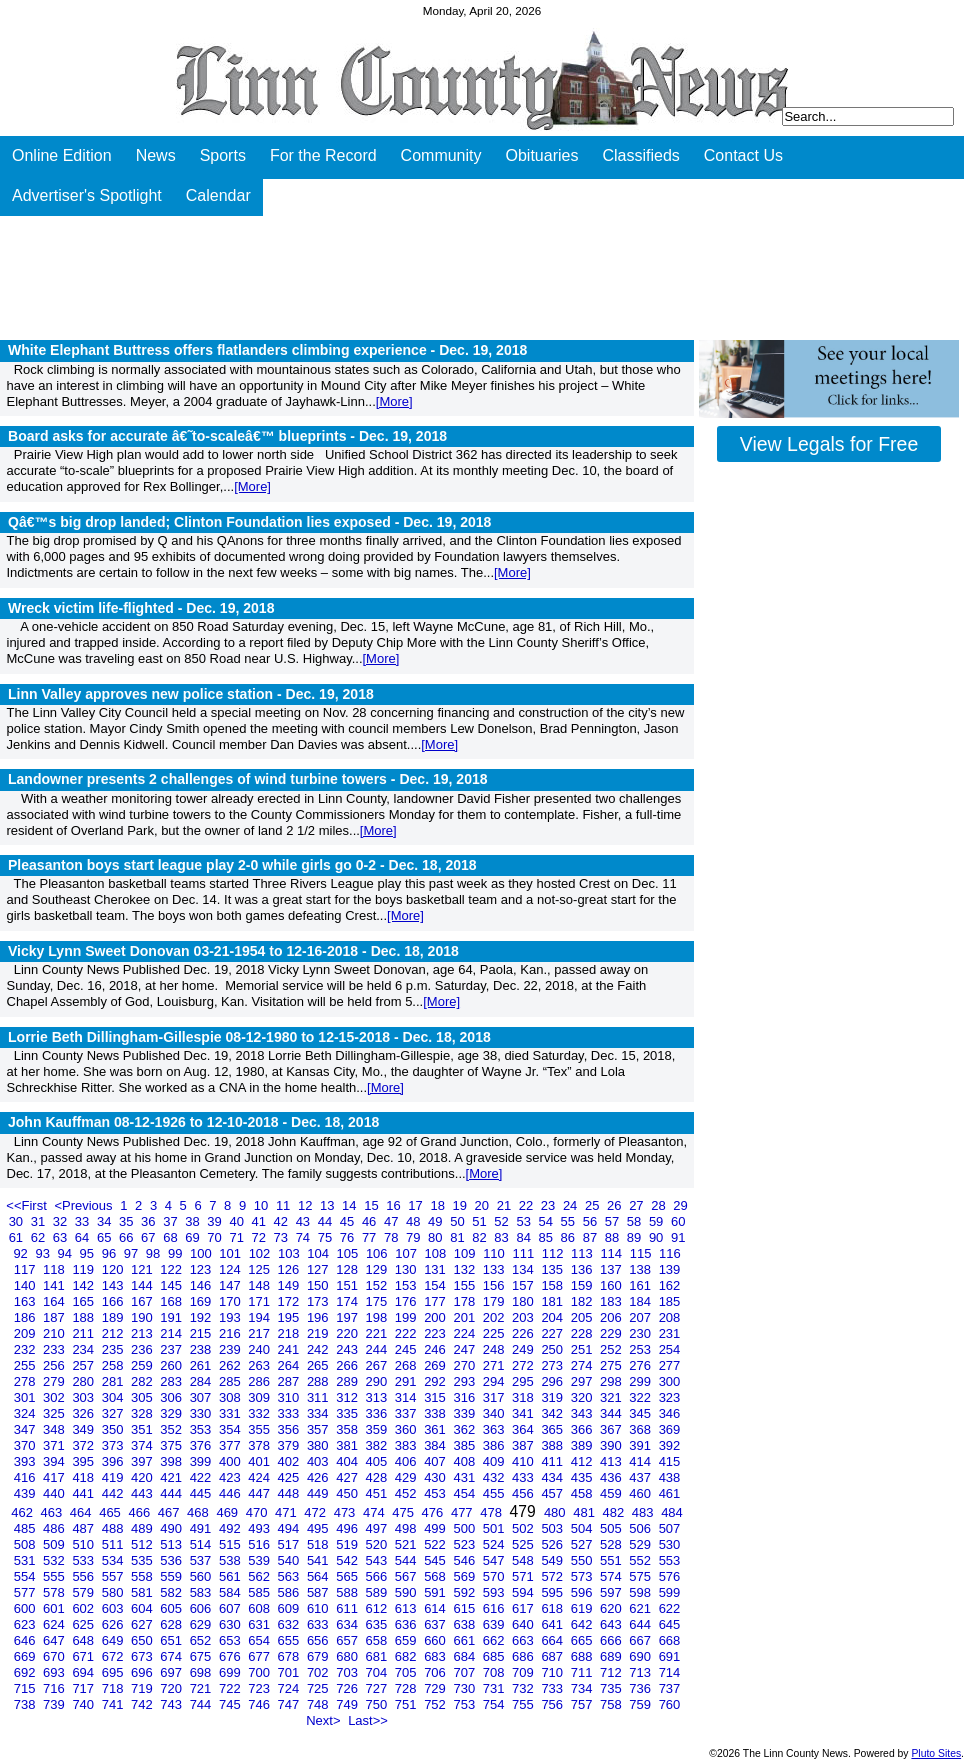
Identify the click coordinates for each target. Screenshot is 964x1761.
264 (290, 1365)
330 (202, 1413)
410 (524, 1461)
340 (495, 1413)
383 (407, 1445)
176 (407, 1301)
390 (612, 1445)
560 (202, 1576)
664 (553, 1640)
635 (378, 1624)
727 (378, 1688)
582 (172, 1592)
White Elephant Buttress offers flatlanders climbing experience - (267, 350)
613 (407, 1608)
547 (495, 1560)
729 (436, 1688)
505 (612, 1528)
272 (524, 1365)
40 (238, 1221)
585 (260, 1592)
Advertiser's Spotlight (87, 195)
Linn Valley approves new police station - (191, 694)
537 (202, 1560)
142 (84, 1285)
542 (348, 1560)
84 (525, 1237)
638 (465, 1624)
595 (553, 1592)
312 (348, 1397)
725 (319, 1688)
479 (525, 1511)
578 (55, 1592)
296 (553, 1381)
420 (143, 1477)
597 (612, 1592)
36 (150, 1221)
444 (172, 1493)
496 (348, 1528)
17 (417, 1205)
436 (612, 1477)
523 (465, 1544)
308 (231, 1397)
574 (612, 1576)
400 (231, 1461)
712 (612, 1672)
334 (319, 1413)
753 (465, 1704)
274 (583, 1365)
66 (128, 1237)
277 (670, 1365)
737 (670, 1688)
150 (319, 1285)
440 (55, 1493)
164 (55, 1301)
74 (305, 1237)
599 (670, 1592)
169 (202, 1301)
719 (143, 1688)
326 (84, 1413)
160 (612, 1285)
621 (641, 1608)
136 (583, 1269)
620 (612, 1608)
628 (172, 1624)
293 (465, 1381)
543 (378, 1560)
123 (202, 1269)
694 (84, 1672)
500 (465, 1528)
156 (495, 1285)
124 (231, 1269)
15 (373, 1205)
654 (260, 1640)
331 (231, 1413)
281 (114, 1381)
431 (465, 1477)
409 (495, 1461)
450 (348, 1493)
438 (670, 1477)
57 (614, 1221)
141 (55, 1285)
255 (26, 1365)
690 (641, 1656)
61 (18, 1237)
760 (670, 1704)
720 (172, 1688)
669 (26, 1656)
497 (378, 1528)
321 (612, 1397)
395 (84, 1461)
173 (319, 1301)
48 (415, 1221)
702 (319, 1672)
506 (641, 1528)
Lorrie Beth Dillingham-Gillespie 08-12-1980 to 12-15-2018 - (249, 1037)
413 (612, 1461)
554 (26, 1576)
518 (319, 1544)
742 (143, 1704)
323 (670, 1397)
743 (172, 1704)
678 (290, 1656)
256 (55, 1365)
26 (616, 1205)
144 (143, 1285)
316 (465, 1397)
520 (378, 1544)
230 (641, 1333)
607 (231, 1608)
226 (524, 1333)
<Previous (85, 1205)
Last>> (368, 1720)
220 (348, 1333)
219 (319, 1333)
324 (26, 1413)
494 (290, 1528)
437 (641, 1477)
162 (670, 1285)
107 (407, 1253)
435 (583, 1477)
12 (307, 1205)
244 (378, 1349)
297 (583, 1381)
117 (26, 1269)
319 (553, 1397)
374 (143, 1445)
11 (285, 1205)
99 (177, 1253)
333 (290, 1413)
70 (216, 1237)
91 (678, 1237)
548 (524, 1560)
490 (172, 1528)
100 (202, 1253)
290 (378, 1381)
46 (371, 1221)
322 (641, 1397)
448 (290, 1493)
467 (170, 1512)
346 (670, 1413)
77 (371, 1237)
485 (26, 1528)
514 (202, 1544)
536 (172, 1560)
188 (84, 1317)
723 (260, 1688)
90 (658, 1237)
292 (436, 1381)
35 (128, 1221)
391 (641, 1445)
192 (202, 1317)
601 (55, 1608)
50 (459, 1221)
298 (612, 1381)
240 (260, 1349)
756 (553, 1704)
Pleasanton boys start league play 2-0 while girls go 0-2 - (242, 865)
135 (553, 1269)
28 (660, 1205)
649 (114, 1640)
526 (553, 1544)
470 (258, 1512)
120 (114, 1269)
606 (202, 1608)
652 (202, 1640)
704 (378, 1672)
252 (612, 1349)
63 (62, 1237)
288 (319, 1381)
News (156, 155)
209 (26, 1333)
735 (612, 1688)
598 (641, 1592)
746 (260, 1704)
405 (378, 1461)
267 (378, 1365)
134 (524, 1269)
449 (319, 1493)
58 (636, 1221)
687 (553, 1656)
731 (495, 1688)
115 (642, 1253)
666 (612, 1640)
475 (404, 1512)
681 (378, 1656)
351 (143, 1429)
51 (481, 1221)
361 (436, 1429)
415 (670, 1461)
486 (55, 1528)
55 (570, 1221)
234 (84, 1349)
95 (89, 1253)
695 (114, 1672)
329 (172, 1413)
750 (378, 1704)
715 (26, 1688)
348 (55, 1429)
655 (290, 1640)
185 (670, 1301)
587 (319, 1592)
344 (612, 1413)
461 (670, 1493)
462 (23, 1512)
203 (524, 1317)
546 (465, 1560)
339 (465, 1413)
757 (583, 1704)
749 (348, 1704)
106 (378, 1253)
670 (55, 1656)
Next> (325, 1720)
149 (290, 1285)
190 (143, 1317)
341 (524, 1413)
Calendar (218, 195)
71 (238, 1237)
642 (583, 1624)
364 (524, 1429)
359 (378, 1429)
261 (202, 1365)
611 (348, 1608)
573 (583, 1576)
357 (319, 1429)
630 (231, 1624)
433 (524, 1477)
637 (436, 1624)
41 (260, 1221)
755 (524, 1704)
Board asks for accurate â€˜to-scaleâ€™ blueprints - (227, 436)
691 (670, 1656)
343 (583, 1413)
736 (641, 1688)
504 (583, 1528)
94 (67, 1253)
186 (26, 1317)
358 (348, 1429)
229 (612, 1333)
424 (260, 1477)
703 (348, 1672)
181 (553, 1301)
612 (378, 1608)
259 (143, 1365)
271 (495, 1365)
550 (583, 1560)
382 (378, 1445)
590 (407, 1592)
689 (612, 1656)
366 (583, 1429)
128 (348, 1269)
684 (465, 1656)
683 (436, 1656)
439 (26, 1493)
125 (260, 1269)
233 (55, 1349)
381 (348, 1445)
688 (583, 1656)
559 (172, 1576)
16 (395, 1205)
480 (556, 1512)
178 (465, 1301)
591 (436, 1592)
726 (348, 1688)
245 (407, 1349)
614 (436, 1608)
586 (290, 1592)
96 (111, 1253)
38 (194, 1221)
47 (393, 1221)
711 (583, 1672)
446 (231, 1493)
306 (172, 1397)
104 (319, 1253)
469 (228, 1512)
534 (114, 1560)
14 (351, 1205)
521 (407, 1544)
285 (231, 1381)
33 (84, 1221)
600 (26, 1608)
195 (290, 1317)
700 (260, 1672)
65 (106, 1237)
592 (465, 1592)
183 (612, 1301)
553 (670, 1560)
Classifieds (640, 155)
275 (612, 1365)
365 (553, 1429)
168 (172, 1301)
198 (378, 1317)
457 (553, 1493)
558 (143, 1576)
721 (202, 1688)
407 (436, 1461)
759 (641, 1704)
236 (143, 1349)
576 (670, 1576)
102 (261, 1253)
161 (641, 1285)
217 (260, 1333)
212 (114, 1333)
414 (641, 1461)
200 (436, 1317)
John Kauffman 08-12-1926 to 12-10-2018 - (193, 1122)
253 (641, 1349)
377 (231, 1445)
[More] (394, 401)
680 (348, 1656)
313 (378, 1397)
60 (678, 1221)
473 (346, 1512)
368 (641, 1429)
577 (26, 1592)
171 (260, 1301)
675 (202, 1656)
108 (437, 1253)
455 (495, 1493)
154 (436, 1285)
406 (407, 1461)
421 (172, 1477)
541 (319, 1560)
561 (231, 1576)
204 (553, 1317)
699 (231, 1672)
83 (503, 1237)
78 (393, 1237)
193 (231, 1317)
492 (231, 1528)
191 (172, 1317)
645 (670, 1624)
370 (26, 1445)
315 (436, 1397)
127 (319, 1269)
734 (583, 1688)
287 (290, 1381)
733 (553, 1688)
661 (465, 1640)
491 (202, 1528)
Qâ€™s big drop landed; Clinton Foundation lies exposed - (249, 522)
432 (495, 1477)
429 (407, 1477)
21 (506, 1205)
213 (143, 1333)
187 (55, 1317)
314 (407, 1397)
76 (349, 1237)
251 (583, 1349)
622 (670, 1608)
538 (231, 1560)
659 (407, 1640)
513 (172, 1544)
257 (84, 1365)
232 (26, 1349)
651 (172, 1640)
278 (26, 1381)
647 (55, 1640)
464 (82, 1512)
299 (641, 1381)
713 (641, 1672)
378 (260, 1445)
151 (348, 1285)
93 (44, 1253)
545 (436, 1560)
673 (143, 1656)
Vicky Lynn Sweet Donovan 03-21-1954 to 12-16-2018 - (233, 951)
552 (641, 1560)
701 (290, 1672)
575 (641, 1576)
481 (585, 1512)
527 (583, 1544)
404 (348, 1461)
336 (378, 1413)
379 (290, 1445)
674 (172, 1656)
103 (290, 1253)
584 (231, 1592)
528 (612, 1544)
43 (305, 1221)
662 (495, 1640)
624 (55, 1624)
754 (495, 1704)
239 (231, 1349)
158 (553, 1285)
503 (553, 1528)
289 (348, 1381)
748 (319, 1704)
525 (524, 1544)
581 (143, 1592)
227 (553, 1333)
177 (436, 1301)
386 (495, 1445)
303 (84, 1397)
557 (114, 1576)
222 (407, 1333)
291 (407, 1381)
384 (436, 1445)
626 (114, 1624)
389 (583, 1445)
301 (26, 1397)
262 (231, 1365)
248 (495, 1349)
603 (114, 1608)
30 (18, 1221)
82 (481, 1237)
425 (290, 1477)
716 (55, 1688)
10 (263, 1205)
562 (260, 1576)
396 (114, 1461)
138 (641, 1269)
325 (55, 1413)
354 (231, 1429)
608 (260, 1608)
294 (495, 1381)
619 (583, 1608)
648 (84, 1640)
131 (436, 1269)
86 (570, 1237)
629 (202, 1624)
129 (378, 1269)
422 (202, 1477)
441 (84, 1493)
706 (436, 1672)
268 (407, 1365)
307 (202, 1397)
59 (658, 1221)
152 (378, 1285)
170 (231, 1301)
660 (436, 1640)
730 (465, 1688)
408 (465, 1461)
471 (287, 1512)
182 (583, 1301)
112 (554, 1253)
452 (407, 1493)
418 (84, 1477)
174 (348, 1301)
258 (114, 1365)
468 (199, 1512)
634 (348, 1624)
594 (524, 1592)
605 (172, 1608)
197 (348, 1317)
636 (407, 1624)
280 (84, 1381)
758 (612, 1704)
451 (378, 1493)
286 (260, 1381)
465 (111, 1512)
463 (53, 1512)
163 (26, 1301)
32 (62, 1221)
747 (290, 1704)
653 (231, 1640)
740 (84, 1704)
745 (231, 1704)
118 (55, 1269)
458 (583, 1493)
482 (615, 1512)
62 (40, 1237)
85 (548, 1237)
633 (319, 1624)
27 (638, 1205)
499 (436, 1528)
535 (143, 1560)
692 (26, 1672)
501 (495, 1528)
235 (114, 1349)
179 (495, 1301)
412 (583, 1461)
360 (407, 1429)
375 (172, 1445)
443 (143, 1493)
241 (290, 1349)
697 (172, 1672)
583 (202, 1592)
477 (463, 1512)
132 (465, 1269)
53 (525, 1221)
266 (348, 1365)
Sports (223, 155)
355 (260, 1429)
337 (407, 1413)
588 (348, 1592)
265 (319, 1365)
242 (319, 1349)
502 (524, 1528)
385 (465, 1445)
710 (553, 1672)
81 (459, 1237)
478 (492, 1512)
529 (641, 1544)
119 (84, 1269)
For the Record (323, 155)
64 (84, 1237)
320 (583, 1397)
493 (260, 1528)
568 (436, 1576)
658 (378, 1640)
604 (143, 1608)
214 (172, 1333)
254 (670, 1349)
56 (592, 1221)
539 (260, 1560)
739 (55, 1704)
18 (439, 1205)
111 (524, 1253)
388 (553, 1445)
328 (143, 1413)
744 (202, 1704)
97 (133, 1253)
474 (375, 1512)
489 (143, 1528)
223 (436, 1333)
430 (436, 1477)
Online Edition (62, 155)
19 (462, 1205)
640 (524, 1624)
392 (670, 1445)
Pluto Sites (936, 1753)
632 (290, 1624)
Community (441, 155)
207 (641, 1317)
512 (143, 1544)
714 (670, 1672)
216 (231, 1333)
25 (594, 1205)
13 (329, 1205)
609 (290, 1608)
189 (114, 1317)
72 (260, 1237)
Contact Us (743, 155)
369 (670, 1429)
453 (436, 1493)
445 (202, 1493)
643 (612, 1624)
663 (524, 1640)
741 (114, 1704)
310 (290, 1397)
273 (553, 1365)
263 (260, 1365)
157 (524, 1285)
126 (290, 1269)
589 (378, 1592)
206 (612, 1317)
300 (670, 1381)
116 (670, 1253)
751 (407, 1704)
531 (26, 1560)
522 (436, 1544)
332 (260, 1413)
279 (55, 1381)
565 (348, 1576)
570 (495, 1576)
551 (612, 1560)
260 (172, 1365)
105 (349, 1253)
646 (26, 1640)
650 (143, 1640)
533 (84, 1560)
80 (437, 1237)
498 (407, 1528)
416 (26, 1477)
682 (407, 1656)
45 (349, 1221)
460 (641, 1493)
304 (114, 1397)
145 (172, 1285)
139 (670, 1269)
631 (260, 1624)
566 (378, 1576)
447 (260, 1493)
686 (524, 1656)
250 (553, 1349)
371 (55, 1445)
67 (150, 1237)
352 (172, 1429)
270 (465, 1365)
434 (553, 1477)
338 (436, 1413)
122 (172, 1269)
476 (434, 1512)
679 (319, 1656)
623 (26, 1624)
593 (495, 1592)
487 (84, 1528)
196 (319, 1317)
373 (114, 1445)
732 (524, 1688)
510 (84, 1544)
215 (202, 1333)
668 (670, 1640)
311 (319, 1397)
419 (114, 1477)
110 (495, 1253)
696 (143, 1672)
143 (114, 1285)
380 (319, 1445)
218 (290, 1333)
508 (26, 1544)
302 (55, 1397)
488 (114, 1528)
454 (465, 1493)
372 (84, 1445)
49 (437, 1221)
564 (319, 1576)
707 (465, 1672)
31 (40, 1221)
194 (260, 1317)
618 (553, 1608)
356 (290, 1429)
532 (55, 1560)
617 (524, 1608)
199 (407, 1317)
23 (550, 1205)
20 (484, 1205)
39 (216, 1221)
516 (260, 1544)
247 (465, 1349)
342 (553, 1413)
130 (407, 1269)
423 (231, 1477)
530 (670, 1544)
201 (465, 1317)
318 (524, 1397)
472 (316, 1512)
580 (114, 1592)
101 (231, 1253)
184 (641, 1301)
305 (143, 1397)
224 (465, 1333)
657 (348, 1640)
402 (290, 1461)
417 (55, 1477)
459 (612, 1493)
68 (172, 1237)
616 (495, 1608)
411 (553, 1461)
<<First (28, 1205)
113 (583, 1253)
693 (55, 1672)
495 (319, 1528)
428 (378, 1477)
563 (290, 1576)
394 (55, 1461)
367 (612, 1429)
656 (319, 1640)
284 (202, 1381)
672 (114, 1656)
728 (407, 1688)
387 (524, 1445)
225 (495, 1333)
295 (524, 1381)
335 (348, 1413)
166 (114, 1301)
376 (202, 1445)
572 (553, 1576)
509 (55, 1544)
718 (114, 1688)
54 (548, 1221)
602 (84, 1608)
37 (172, 1221)
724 (290, 1688)
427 (348, 1477)
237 (172, 1349)
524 (495, 1544)
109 (466, 1253)
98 (155, 1253)
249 (524, 1349)
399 (202, 1461)
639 (495, 1624)
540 (290, 1560)
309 (260, 1397)
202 (495, 1317)
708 (495, 1672)
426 (319, 1477)
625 (84, 1624)
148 (260, 1285)
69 (194, 1237)
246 (436, 1349)
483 (644, 1512)
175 (378, 1301)
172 (290, 1301)
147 (231, 1285)
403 (319, 1461)
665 (583, 1640)
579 (84, 1592)
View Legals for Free (829, 444)
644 (641, 1624)
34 (106, 1221)
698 (202, 1672)
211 (84, 1333)
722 (231, 1688)
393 (26, 1461)
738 (26, 1704)
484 (672, 1512)
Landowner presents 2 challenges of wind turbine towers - (248, 779)
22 (528, 1205)
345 (641, 1413)
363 (495, 1429)
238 (202, 1349)
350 (114, 1429)
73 (283, 1237)
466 (140, 1512)
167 (143, 1301)
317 (495, 1397)
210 (55, 1333)
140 (26, 1285)
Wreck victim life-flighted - (141, 608)
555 (55, 1576)
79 (415, 1237)
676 (231, 1656)
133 (495, 1269)
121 (143, 1269)
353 (202, 1429)
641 (553, 1624)
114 (612, 1253)
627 (143, 1624)
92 (22, 1253)
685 (495, 1656)
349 (84, 1429)
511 (114, 1544)
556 (84, 1576)
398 (172, 1461)
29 (680, 1205)
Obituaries (542, 155)
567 (407, 1576)
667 (641, 1640)
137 (612, 1269)
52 (503, 1221)
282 (143, 1381)
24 (572, 1205)
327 (114, 1413)
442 (114, 1493)
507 (670, 1528)
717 (84, 1688)
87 (592, 1237)
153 (407, 1285)
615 (465, 1608)
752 (436, 1704)
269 (436, 1365)
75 (327, 1237)
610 (319, 1608)
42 (283, 1221)
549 (553, 1560)
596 (583, 1592)
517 (290, 1544)
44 (327, 1221)
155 (465, 1285)
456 (524, 1493)
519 (348, 1544)
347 (26, 1429)
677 (260, 1656)
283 (172, 1381)
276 (641, 1365)
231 (670, 1333)
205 (583, 1317)
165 (84, 1301)
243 (348, 1349)
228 (583, 1333)
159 (583, 1285)
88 (614, 1237)
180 (524, 1301)
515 (231, 1544)
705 (407, 1672)
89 (636, 1237)
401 (260, 1461)
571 (524, 1576)
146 (202, 1285)
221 (378, 1333)
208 (670, 1317)
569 (465, 1576)
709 (524, 1672)
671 (84, 1656)
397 (143, 1461)
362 (465, 1429)
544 (407, 1560)
